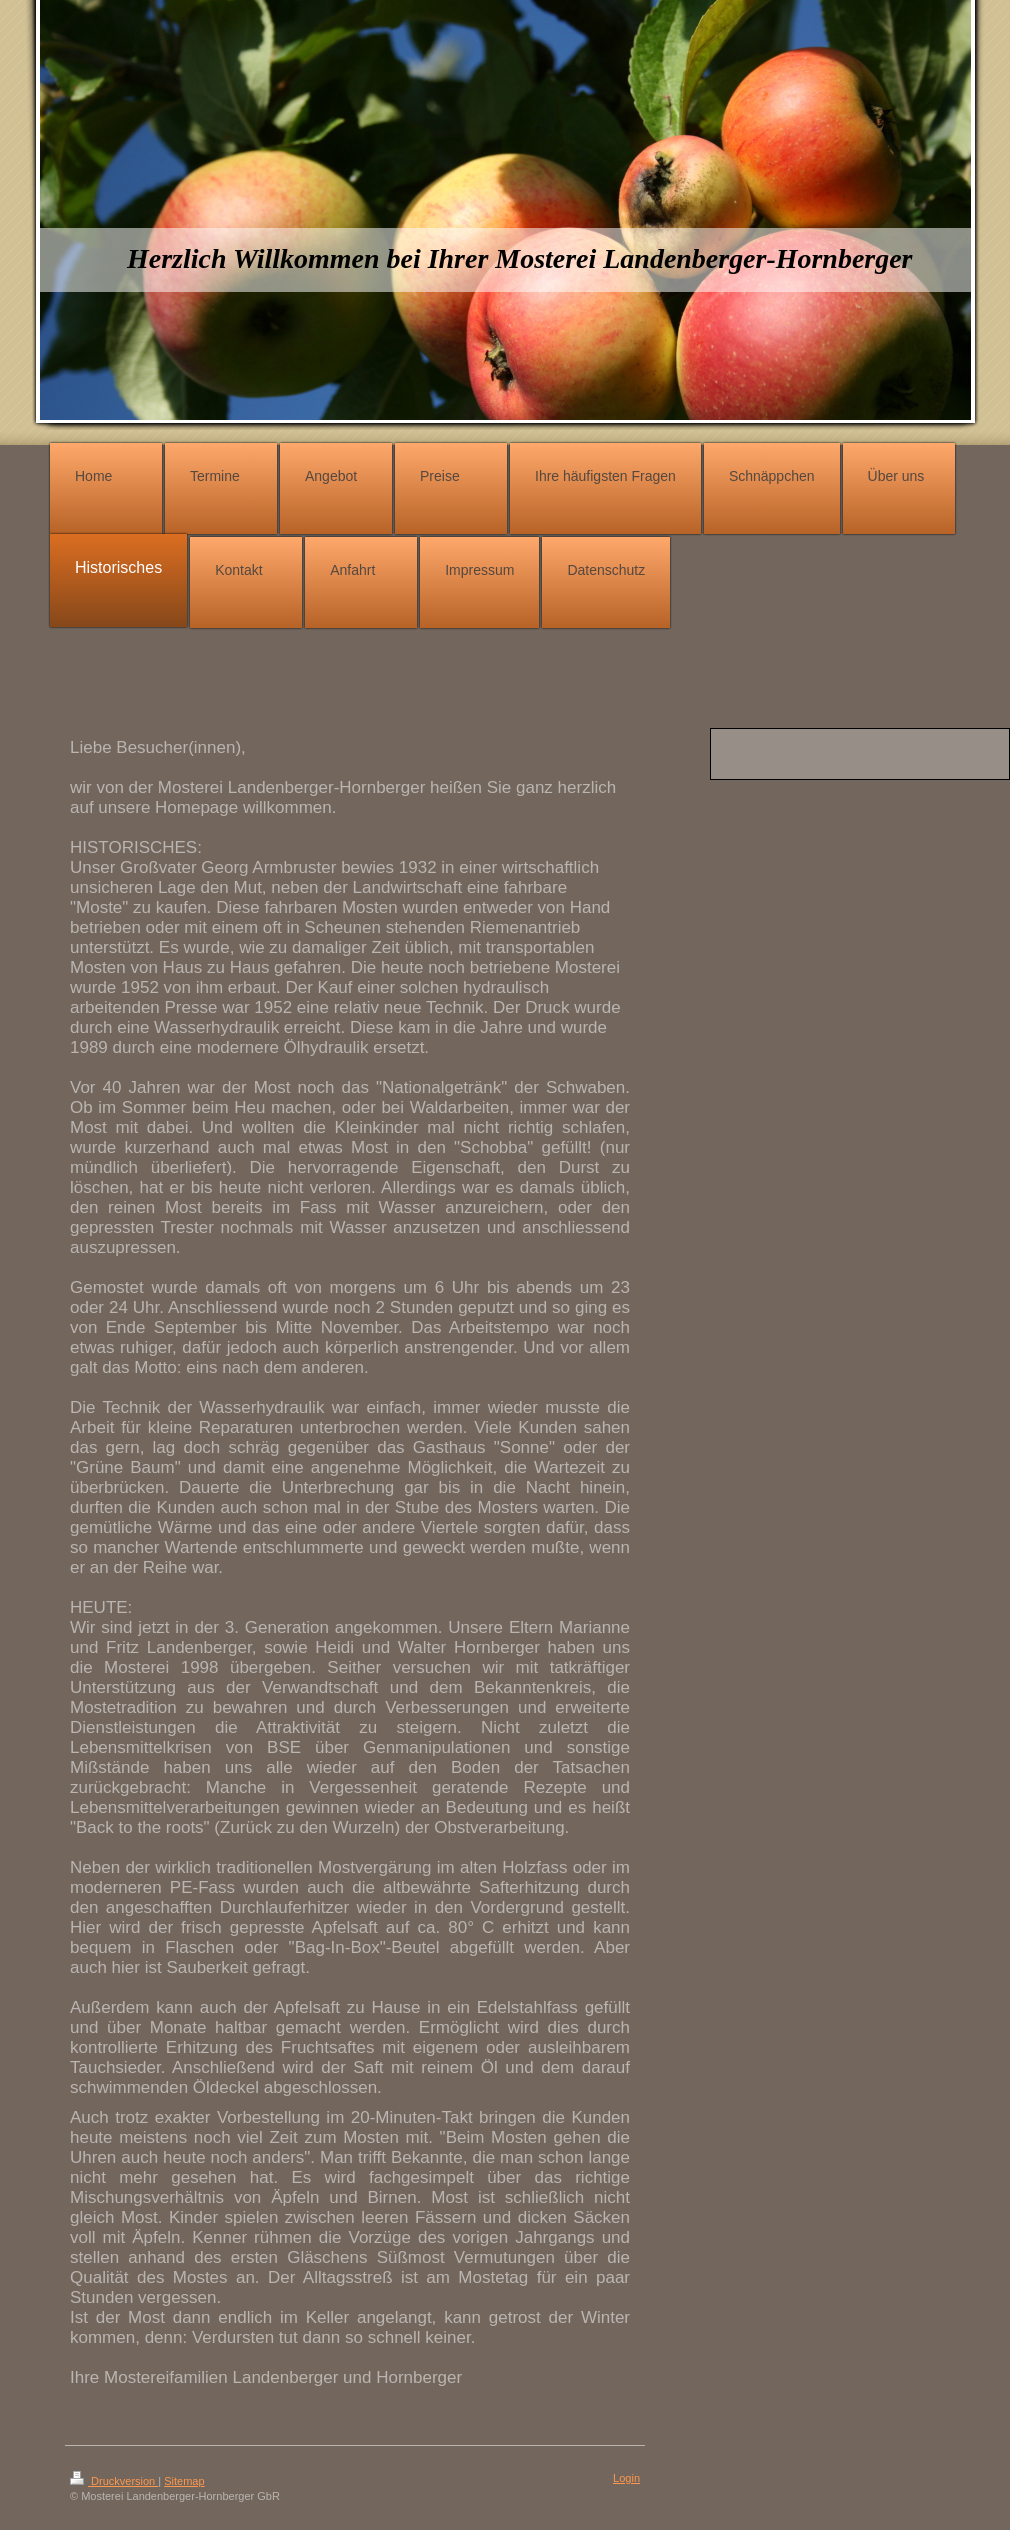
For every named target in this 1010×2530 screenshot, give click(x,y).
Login (626, 2478)
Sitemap (184, 2481)
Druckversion (114, 2481)
